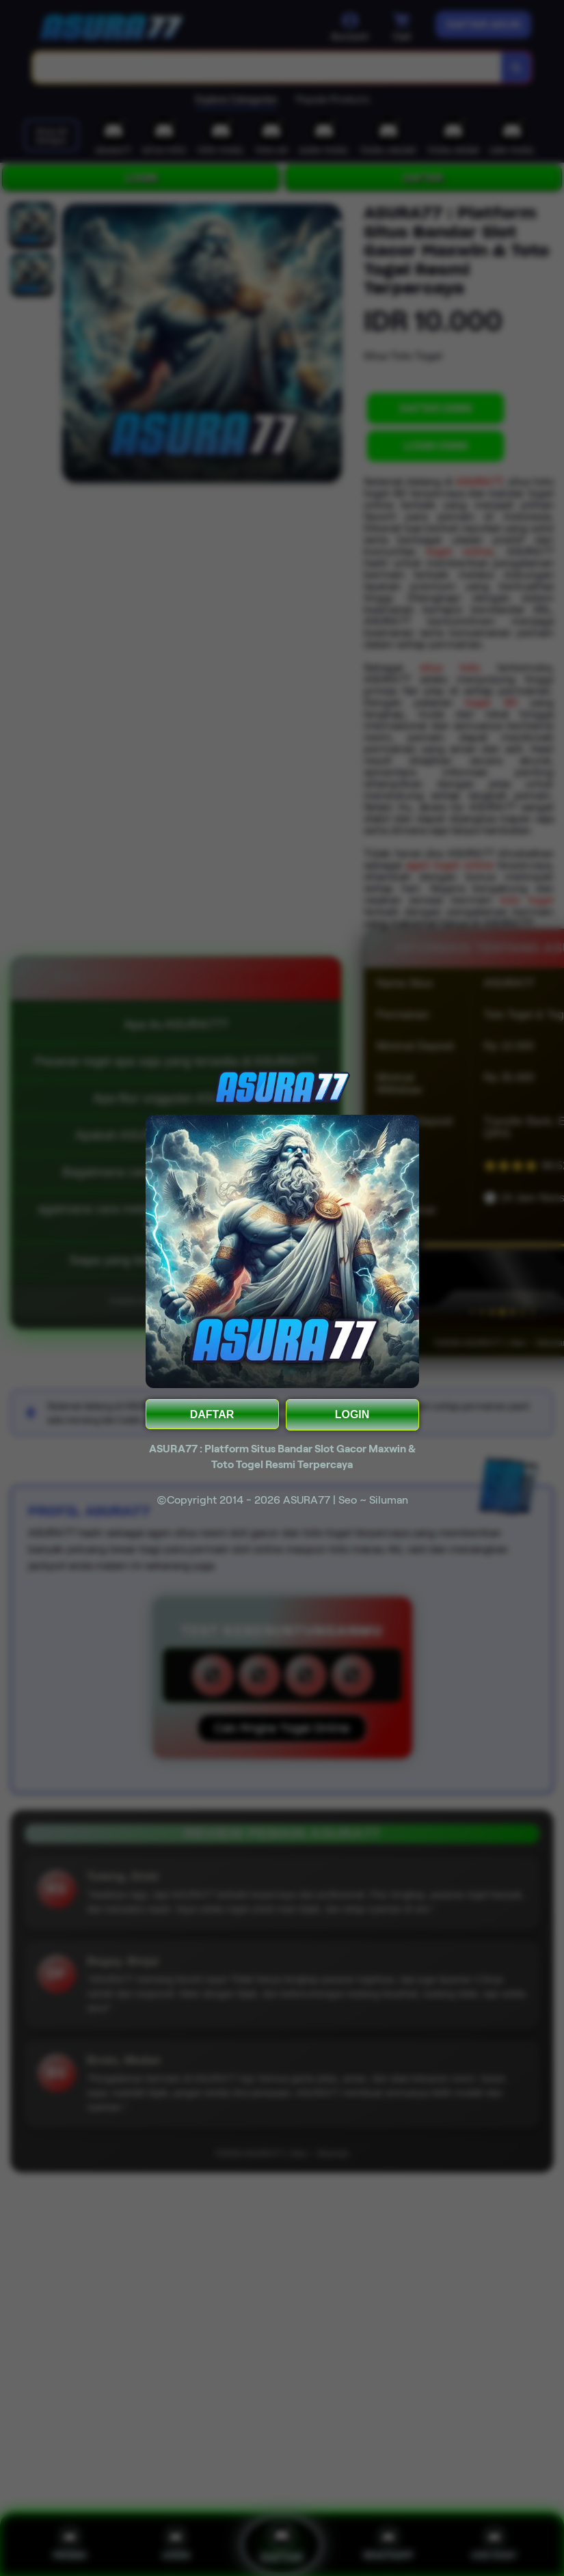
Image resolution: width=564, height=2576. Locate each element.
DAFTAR (212, 1414)
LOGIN (352, 1414)
